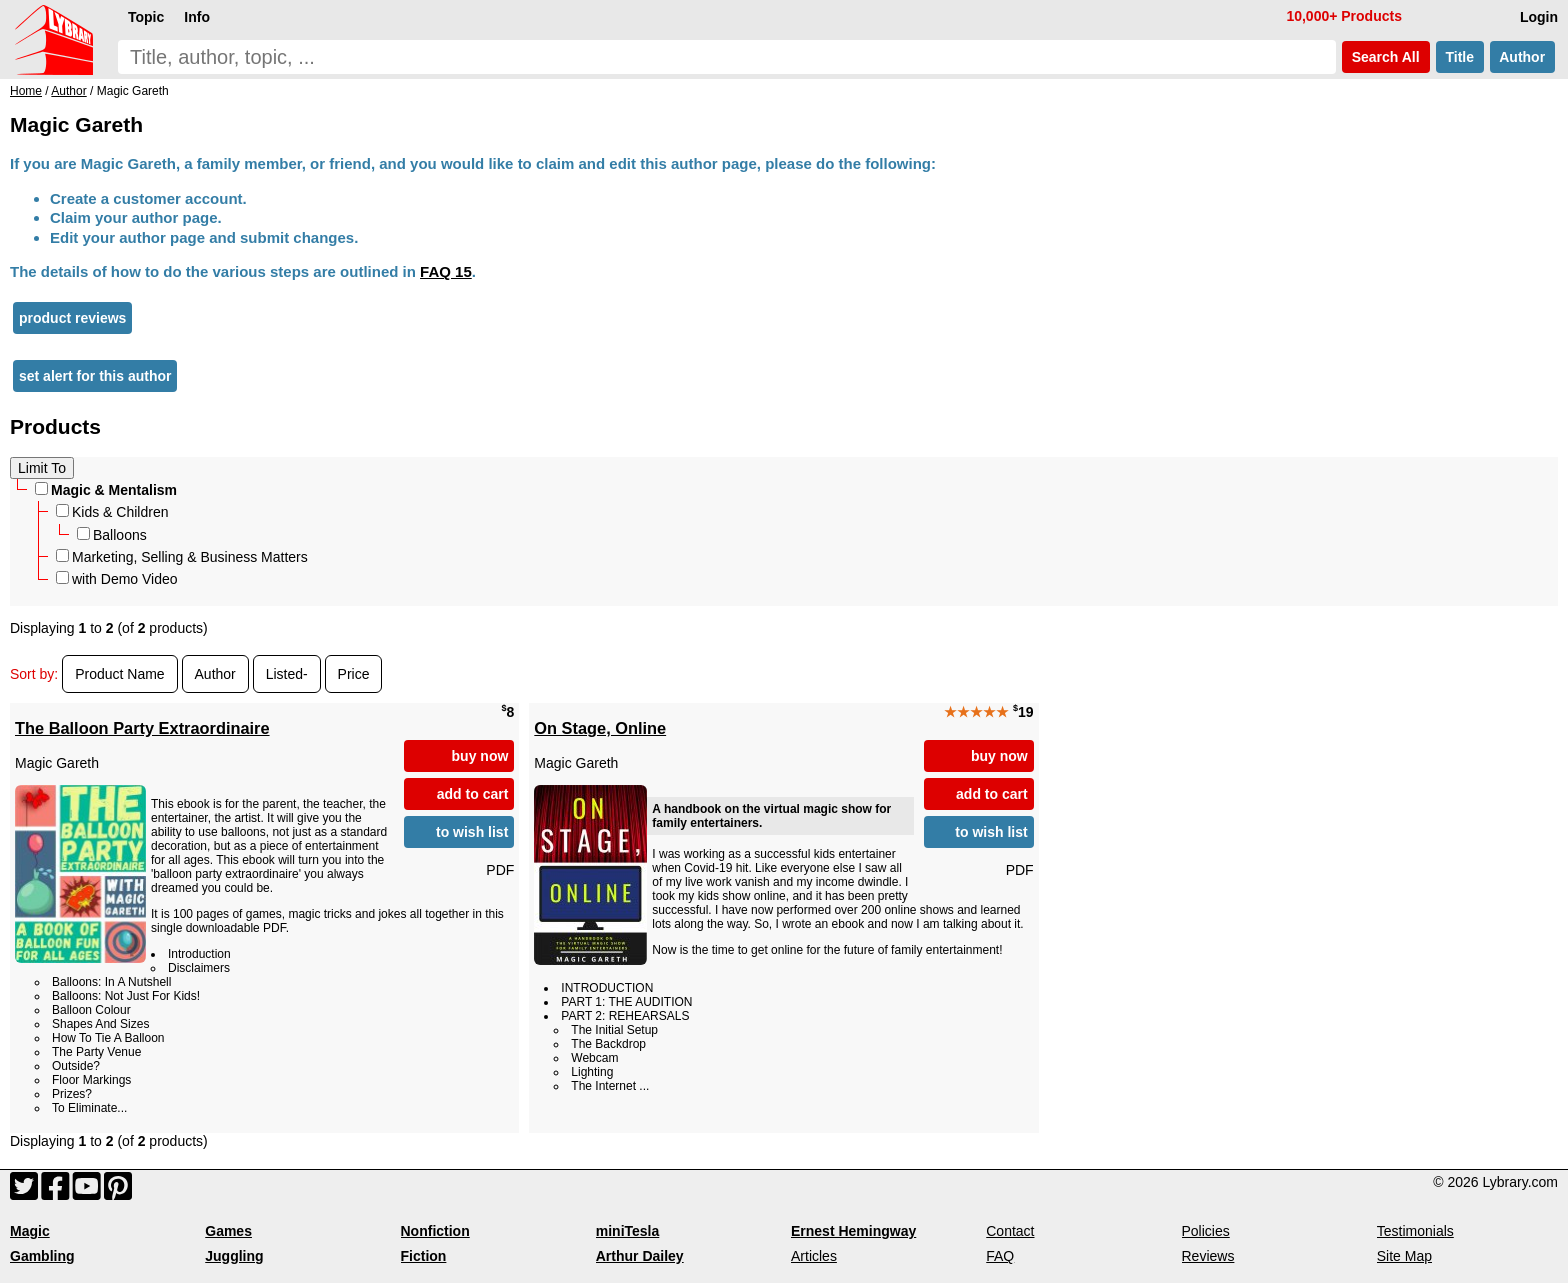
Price (354, 674)
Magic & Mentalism (106, 490)
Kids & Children (112, 512)
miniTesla (628, 1231)
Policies (1206, 1231)
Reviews (1208, 1256)
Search (1386, 57)
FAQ (1000, 1256)
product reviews (72, 318)
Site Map (1404, 1256)
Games (228, 1231)
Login (1539, 17)
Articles (814, 1256)
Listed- (287, 674)
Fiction (424, 1256)
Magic (30, 1231)
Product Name (119, 674)
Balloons (112, 535)
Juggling (234, 1256)
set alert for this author (95, 376)
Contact (1010, 1231)
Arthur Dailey (640, 1256)
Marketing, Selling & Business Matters (182, 557)
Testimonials (1415, 1231)
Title (1460, 57)
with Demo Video (117, 579)
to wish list (472, 832)
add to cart (473, 794)
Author (1522, 57)
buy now (480, 756)
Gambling (42, 1256)
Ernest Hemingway (853, 1231)
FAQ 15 (446, 271)
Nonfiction (435, 1231)
